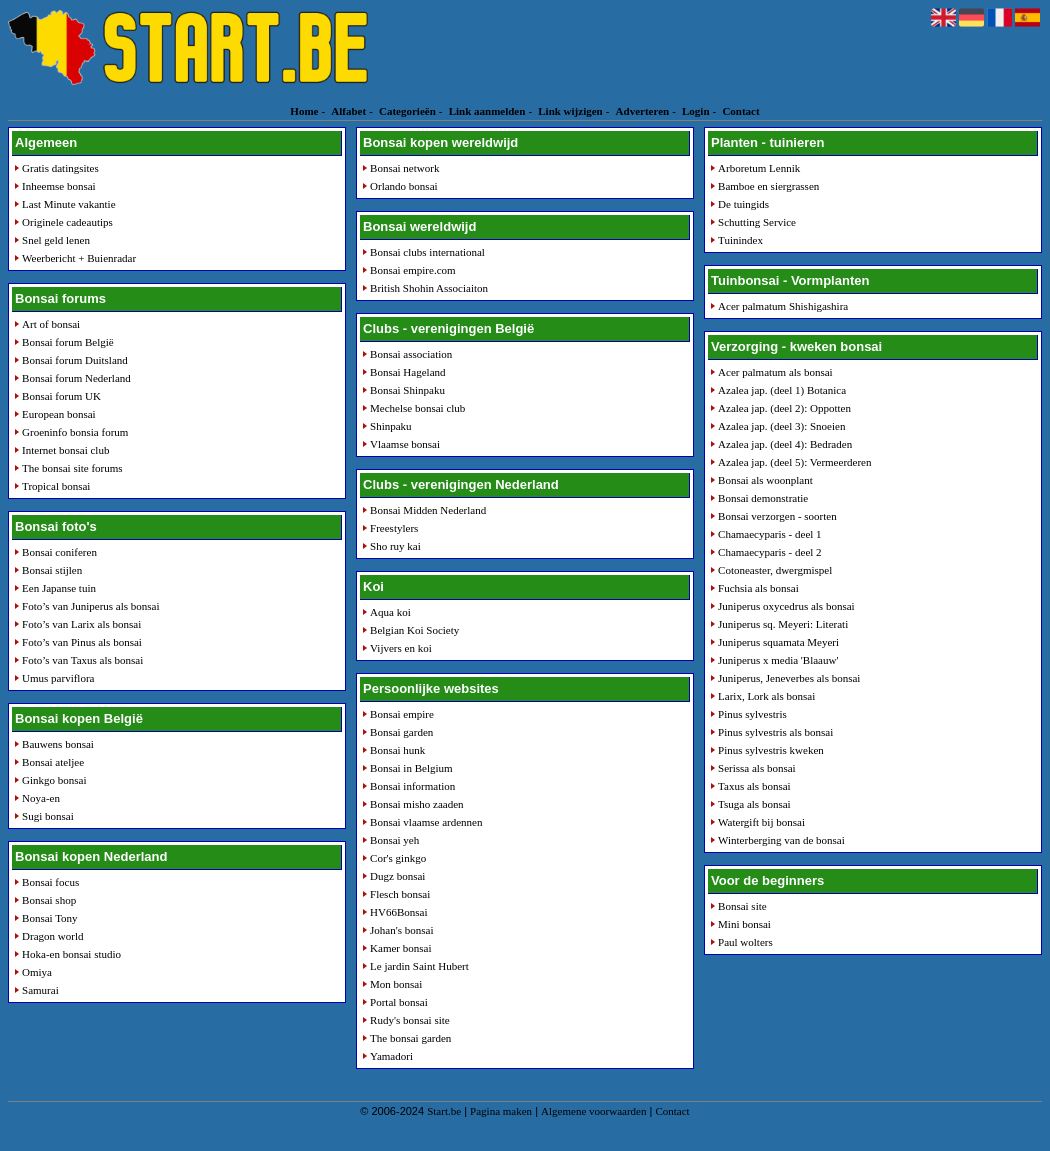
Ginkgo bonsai (54, 780)
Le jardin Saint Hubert (419, 966)
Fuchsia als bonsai (758, 588)
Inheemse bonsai (59, 186)
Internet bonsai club (65, 450)
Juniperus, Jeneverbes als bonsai (789, 678)
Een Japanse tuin (59, 588)
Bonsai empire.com (413, 270)
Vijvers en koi (401, 648)
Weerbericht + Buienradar (79, 258)
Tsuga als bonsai (754, 804)
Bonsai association (411, 354)
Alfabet (348, 111)
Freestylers (394, 528)
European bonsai (59, 414)
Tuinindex (740, 240)
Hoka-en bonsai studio (71, 954)
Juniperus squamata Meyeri (778, 642)
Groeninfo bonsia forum (75, 432)
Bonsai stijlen (52, 570)
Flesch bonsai (400, 894)
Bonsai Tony (50, 918)
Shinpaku (391, 426)
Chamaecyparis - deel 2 (770, 552)
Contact (740, 111)
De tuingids (743, 204)
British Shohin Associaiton (429, 288)
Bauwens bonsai (58, 744)
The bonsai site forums (72, 468)
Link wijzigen (570, 111)
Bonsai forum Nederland (76, 378)
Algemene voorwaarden (593, 1111)
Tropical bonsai (56, 486)
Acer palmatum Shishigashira (783, 306)
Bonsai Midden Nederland (428, 510)
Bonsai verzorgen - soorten (777, 516)
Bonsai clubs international (427, 252)
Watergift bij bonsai (761, 822)
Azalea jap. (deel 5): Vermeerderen (794, 462)
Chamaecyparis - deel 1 (770, 534)
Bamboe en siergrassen (768, 186)
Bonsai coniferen (59, 552)
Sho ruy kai (395, 546)
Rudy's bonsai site (410, 1020)
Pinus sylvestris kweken (771, 750)
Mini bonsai (744, 924)
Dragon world (52, 936)
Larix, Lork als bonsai (766, 696)
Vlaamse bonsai (405, 444)
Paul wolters (745, 942)
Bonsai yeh (394, 840)
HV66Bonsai (398, 912)
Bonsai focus (50, 882)
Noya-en (41, 798)
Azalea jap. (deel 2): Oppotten (784, 408)
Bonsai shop (49, 900)
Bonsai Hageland (407, 372)
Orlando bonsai (404, 186)
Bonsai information (412, 786)
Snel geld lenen (56, 240)
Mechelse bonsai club (417, 408)
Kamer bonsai (400, 948)
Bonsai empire (402, 714)
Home (304, 111)
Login (696, 111)
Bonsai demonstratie (763, 498)
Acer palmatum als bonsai (775, 372)
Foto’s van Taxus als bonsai (82, 660)
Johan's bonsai (401, 930)
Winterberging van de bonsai (781, 840)
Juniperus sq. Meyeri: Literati (783, 624)
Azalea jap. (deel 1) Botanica (782, 390)
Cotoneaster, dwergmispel (775, 570)
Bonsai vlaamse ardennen (426, 822)
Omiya (37, 972)
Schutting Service (757, 222)
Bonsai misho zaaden (416, 804)
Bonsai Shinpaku (407, 390)
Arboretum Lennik (759, 168)
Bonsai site (742, 906)
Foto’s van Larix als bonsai (81, 624)
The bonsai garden (410, 1038)
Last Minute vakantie (68, 204)
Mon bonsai (396, 984)
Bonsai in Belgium (411, 768)
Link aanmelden (487, 111)
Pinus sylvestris (752, 714)
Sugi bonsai (48, 816)
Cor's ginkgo (398, 858)
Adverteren (643, 111)
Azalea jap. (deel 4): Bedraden (785, 444)
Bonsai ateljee (53, 762)
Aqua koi (390, 612)
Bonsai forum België (68, 342)
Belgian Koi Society (414, 630)
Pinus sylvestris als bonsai (775, 732)
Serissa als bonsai (757, 768)
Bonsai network (404, 168)
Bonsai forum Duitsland (75, 360)
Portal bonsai (399, 1002)
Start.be (444, 1111)
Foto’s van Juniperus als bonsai (91, 606)
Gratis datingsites (60, 168)
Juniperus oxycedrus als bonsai (786, 606)
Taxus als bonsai (754, 786)
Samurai (40, 990)
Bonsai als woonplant (765, 480)
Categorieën (407, 111)
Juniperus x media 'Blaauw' (778, 660)
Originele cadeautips (67, 222)
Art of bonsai (51, 324)
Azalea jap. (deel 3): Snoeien (781, 426)
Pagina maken (501, 1111)
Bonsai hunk (397, 750)
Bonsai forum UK (61, 396)
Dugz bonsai (397, 876)
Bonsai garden (401, 732)
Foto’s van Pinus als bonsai (82, 642)
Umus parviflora (58, 678)
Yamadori (391, 1056)
